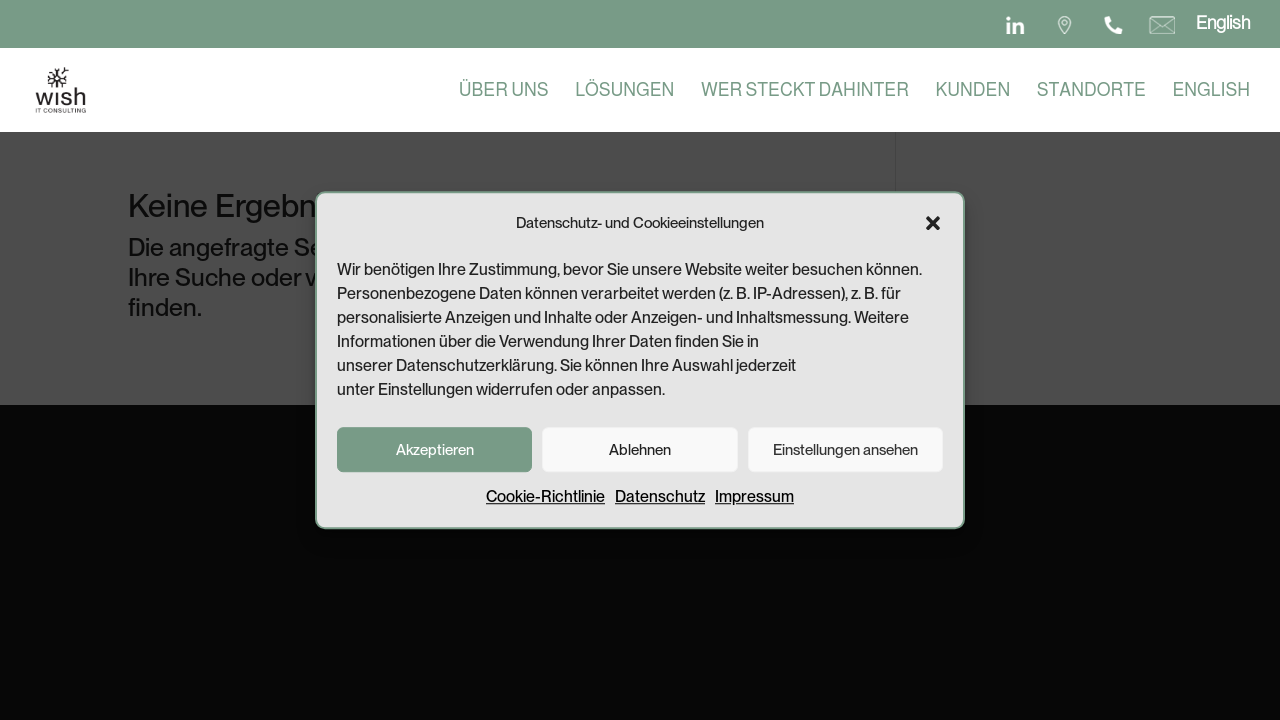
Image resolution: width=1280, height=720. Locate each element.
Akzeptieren (435, 458)
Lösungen (624, 91)
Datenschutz (660, 505)
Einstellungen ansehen (845, 458)
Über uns (504, 91)
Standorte (1091, 91)
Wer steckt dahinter (805, 91)
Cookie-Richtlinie (545, 505)
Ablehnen (640, 458)
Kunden (973, 91)
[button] (933, 232)
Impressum (754, 505)
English (1223, 23)
